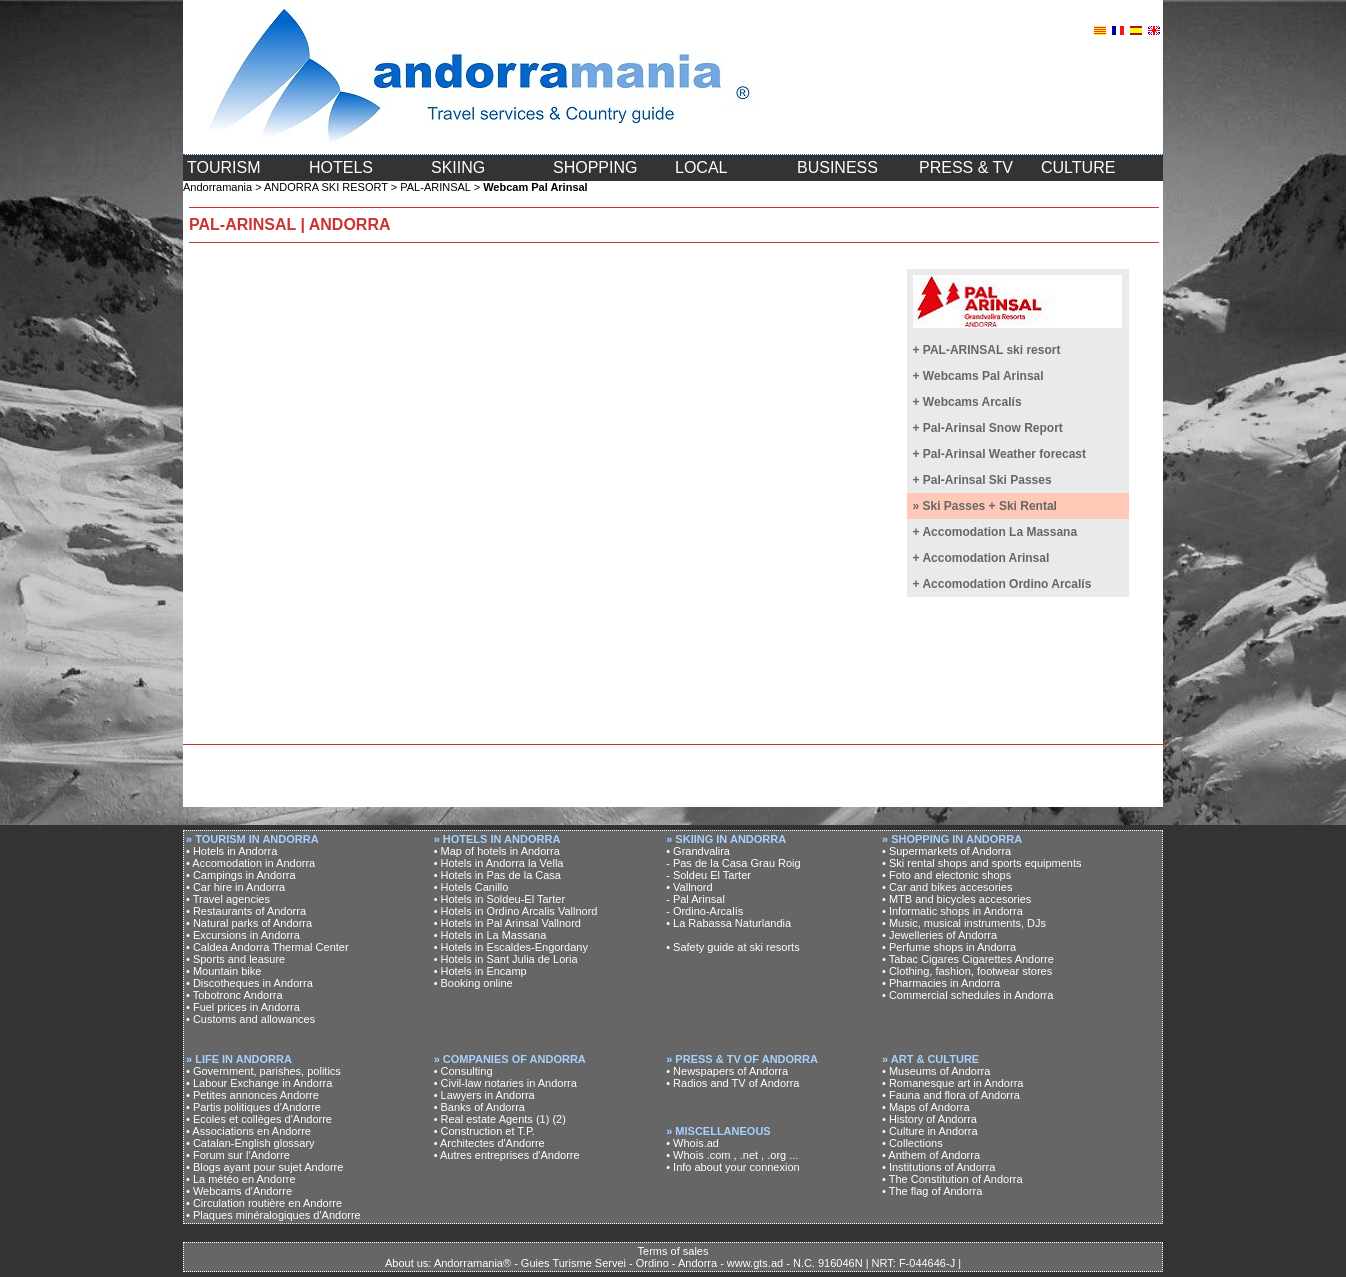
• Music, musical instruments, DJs (964, 923)
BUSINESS (837, 167)
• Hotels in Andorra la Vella (499, 863)
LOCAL (701, 167)
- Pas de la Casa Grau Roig (733, 863)
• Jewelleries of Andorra (939, 935)
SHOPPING (595, 167)
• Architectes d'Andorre (489, 1143)
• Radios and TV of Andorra (732, 1083)
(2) (558, 1119)
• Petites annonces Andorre (252, 1095)
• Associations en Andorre (248, 1131)
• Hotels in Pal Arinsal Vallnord (507, 923)
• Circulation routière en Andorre (264, 1203)
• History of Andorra (929, 1119)
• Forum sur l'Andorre (238, 1155)
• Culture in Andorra (930, 1131)
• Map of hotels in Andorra (497, 851)
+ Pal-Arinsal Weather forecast (1000, 454)
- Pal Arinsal (695, 899)
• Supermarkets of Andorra (946, 851)
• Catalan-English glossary (250, 1143)
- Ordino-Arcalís (704, 911)
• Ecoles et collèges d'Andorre (259, 1119)
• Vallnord (689, 887)
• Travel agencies (228, 899)
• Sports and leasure (235, 959)
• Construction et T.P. (484, 1131)
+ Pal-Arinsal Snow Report (988, 428)
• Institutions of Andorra (938, 1167)
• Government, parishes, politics (263, 1071)
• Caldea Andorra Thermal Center (267, 947)
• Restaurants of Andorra (246, 911)
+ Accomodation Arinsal (981, 558)
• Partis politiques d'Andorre (253, 1107)
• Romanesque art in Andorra (952, 1083)
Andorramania (217, 187)
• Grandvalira (698, 851)
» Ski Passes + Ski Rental (985, 506)
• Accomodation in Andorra (250, 863)
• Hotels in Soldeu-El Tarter (499, 899)
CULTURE (1078, 167)
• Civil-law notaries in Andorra (505, 1083)
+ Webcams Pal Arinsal (978, 376)
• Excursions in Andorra (243, 935)
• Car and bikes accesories (947, 887)
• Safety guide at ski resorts (732, 947)
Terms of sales (673, 1251)
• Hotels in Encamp (480, 971)
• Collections (912, 1143)
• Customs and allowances (250, 1019)
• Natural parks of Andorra (249, 923)
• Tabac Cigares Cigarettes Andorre (968, 959)
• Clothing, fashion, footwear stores (967, 971)
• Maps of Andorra (926, 1107)
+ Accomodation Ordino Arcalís (1002, 584)
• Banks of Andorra (479, 1107)
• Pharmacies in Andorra (941, 983)
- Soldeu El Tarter (708, 875)
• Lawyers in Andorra (484, 1095)
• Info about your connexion (733, 1167)
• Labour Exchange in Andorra (259, 1083)
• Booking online (473, 983)
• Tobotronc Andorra (234, 995)
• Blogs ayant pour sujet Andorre (264, 1167)
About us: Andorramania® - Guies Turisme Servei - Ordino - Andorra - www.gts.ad (584, 1263)
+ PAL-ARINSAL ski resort (987, 350)
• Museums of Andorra (936, 1071)
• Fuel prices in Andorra (243, 1007)
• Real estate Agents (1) (492, 1119)
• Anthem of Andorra (931, 1155)
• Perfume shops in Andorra (949, 947)
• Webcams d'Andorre (239, 1191)
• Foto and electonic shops (946, 875)
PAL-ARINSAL (435, 187)
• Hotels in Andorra (231, 851)
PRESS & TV (966, 167)
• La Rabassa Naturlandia (728, 923)
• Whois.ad (692, 1143)
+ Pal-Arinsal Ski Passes (982, 480)
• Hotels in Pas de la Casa (497, 875)
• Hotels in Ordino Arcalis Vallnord (516, 911)
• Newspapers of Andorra (727, 1071)
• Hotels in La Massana (490, 935)
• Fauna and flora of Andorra (951, 1095)
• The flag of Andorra (932, 1191)
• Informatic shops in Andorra (952, 911)
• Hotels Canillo (471, 887)
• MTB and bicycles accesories (956, 899)
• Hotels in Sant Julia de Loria (506, 959)
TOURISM (223, 167)
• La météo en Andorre (241, 1179)
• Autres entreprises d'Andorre (507, 1155)
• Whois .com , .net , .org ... (732, 1155)
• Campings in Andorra (241, 875)
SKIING (458, 167)
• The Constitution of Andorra (952, 1179)
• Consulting (463, 1071)
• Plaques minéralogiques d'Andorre (273, 1215)
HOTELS (341, 167)
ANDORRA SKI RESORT (326, 187)
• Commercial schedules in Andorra (967, 995)
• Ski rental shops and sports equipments (982, 863)
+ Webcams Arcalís (967, 402)
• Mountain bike (223, 971)
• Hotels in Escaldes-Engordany (511, 947)
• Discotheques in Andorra (249, 983)
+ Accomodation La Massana (995, 532)
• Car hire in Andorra (235, 887)
